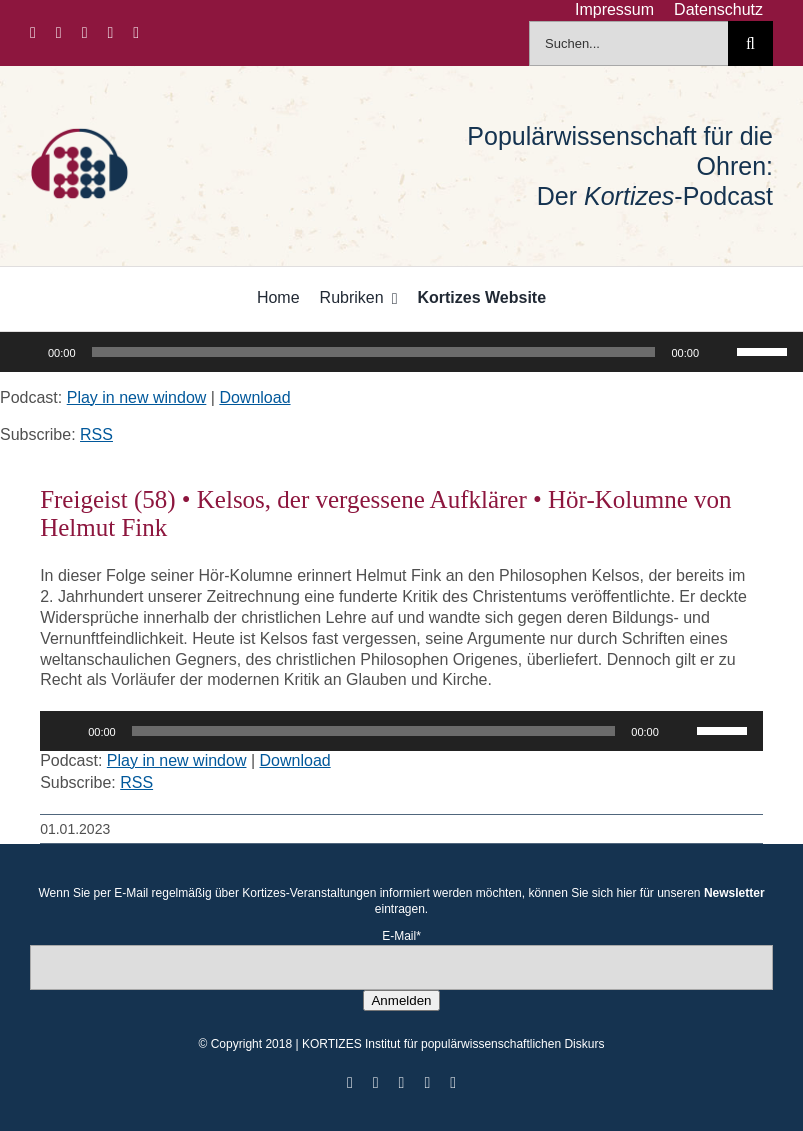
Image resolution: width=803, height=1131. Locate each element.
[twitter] (59, 33)
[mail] (136, 33)
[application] (401, 352)
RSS (96, 434)
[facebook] (33, 33)
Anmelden (401, 1000)
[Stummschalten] (721, 352)
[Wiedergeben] (26, 352)
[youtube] (111, 33)
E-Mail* (401, 936)
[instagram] (85, 33)
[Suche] (750, 43)
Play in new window (137, 397)
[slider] (374, 352)
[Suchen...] (628, 43)
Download (254, 397)
